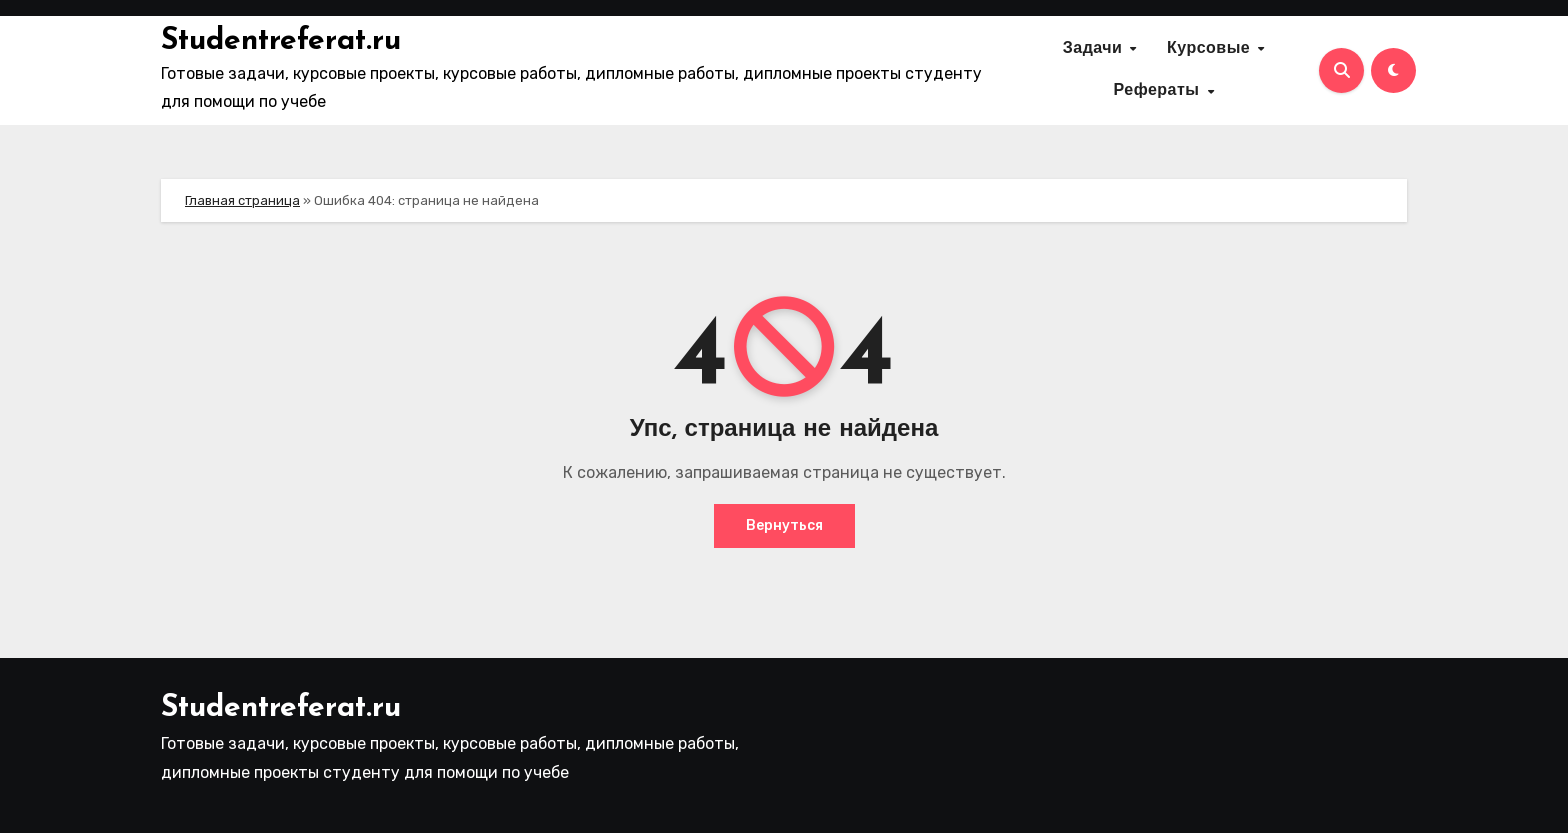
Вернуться (784, 525)
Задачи (1095, 49)
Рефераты (1159, 91)
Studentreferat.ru (281, 41)
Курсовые (1211, 49)
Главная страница (242, 200)
